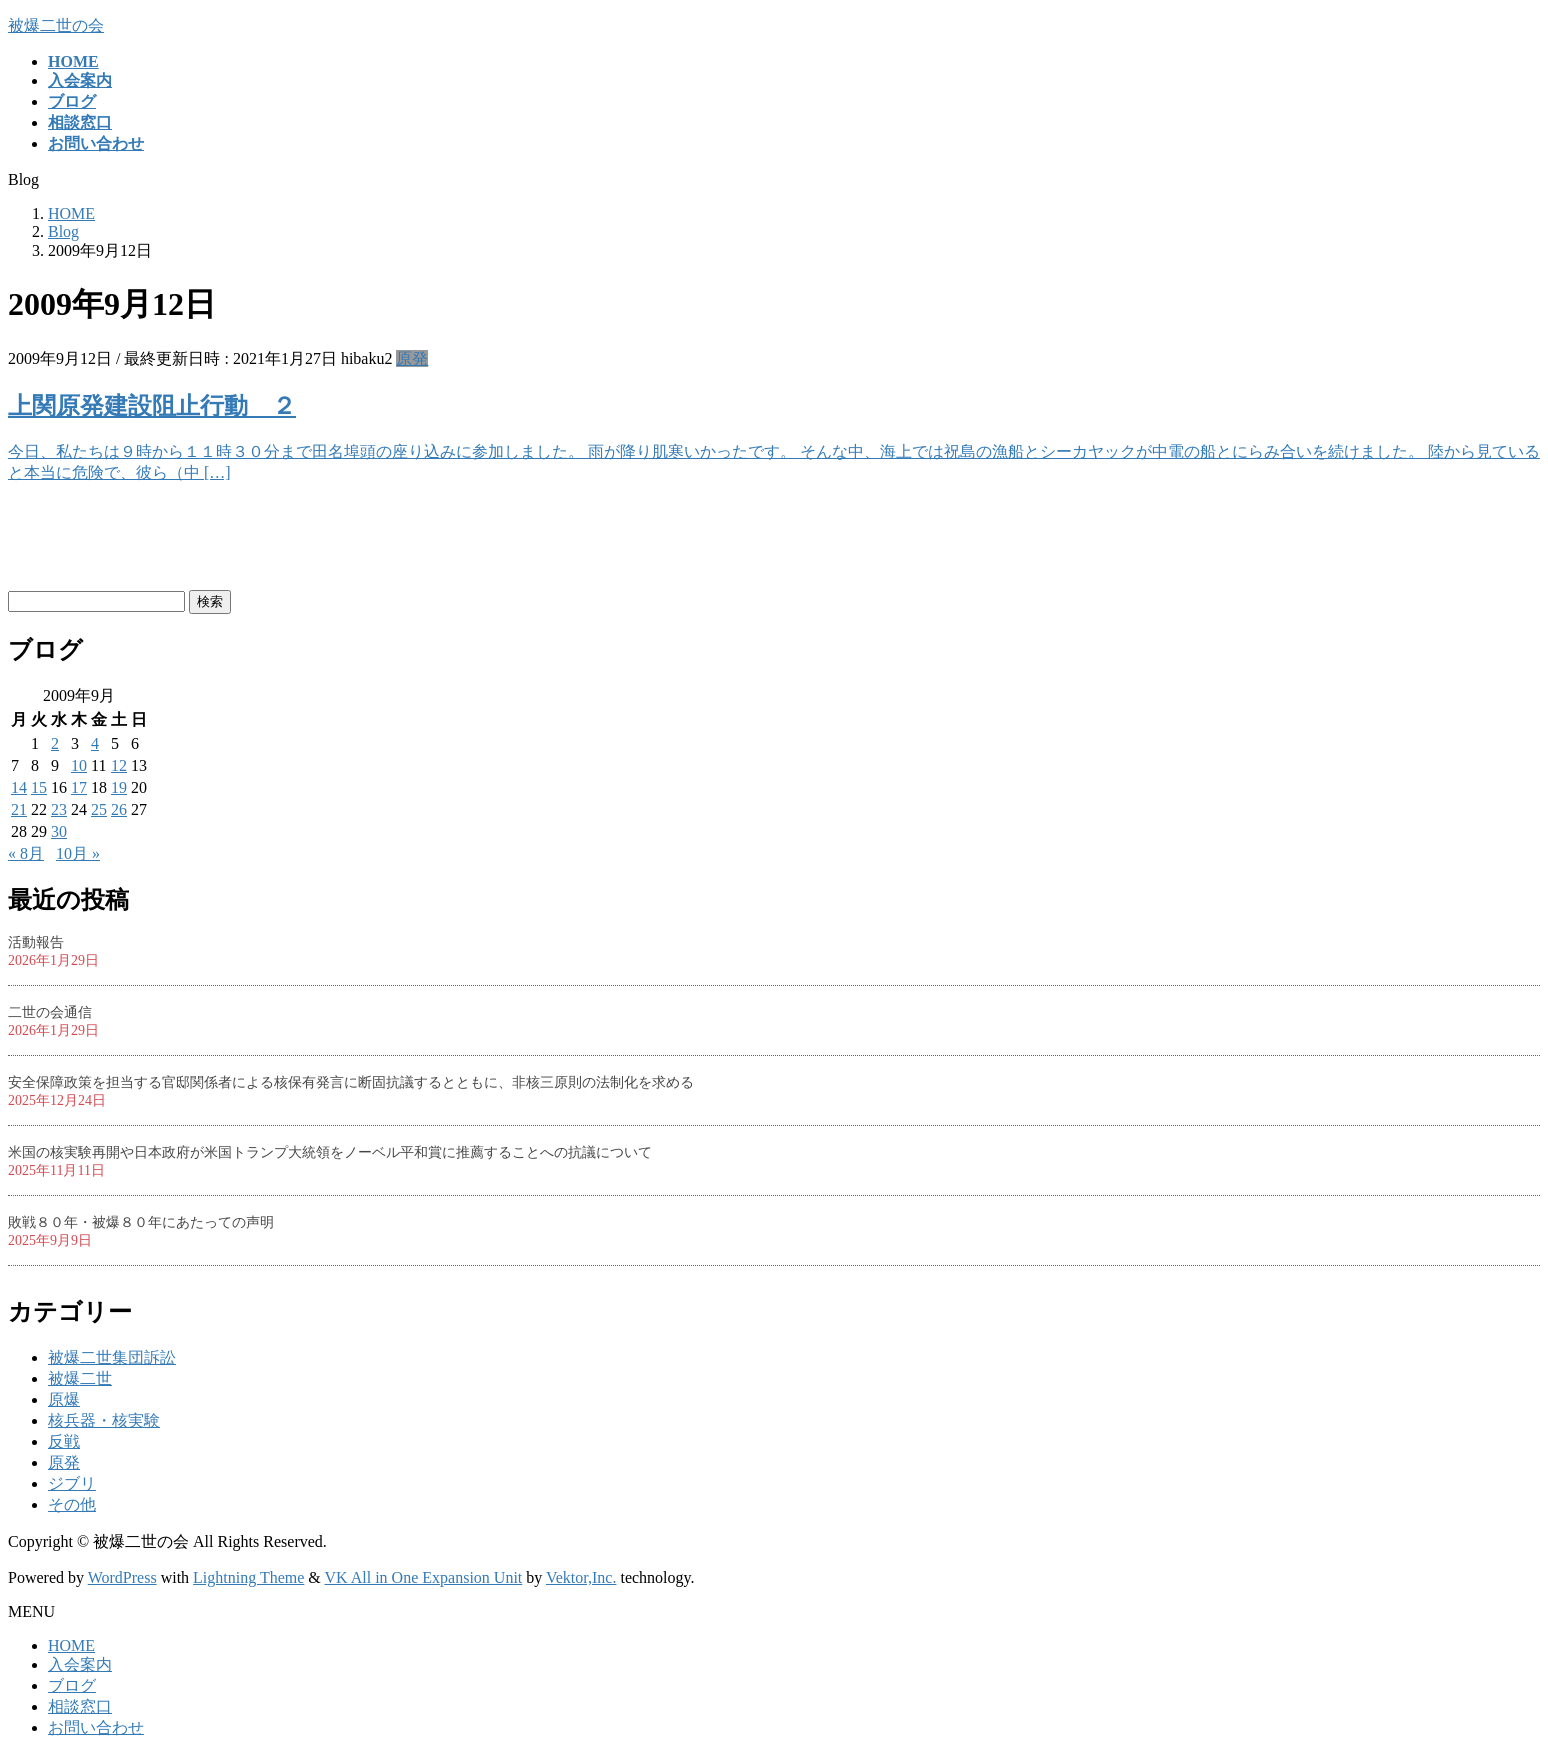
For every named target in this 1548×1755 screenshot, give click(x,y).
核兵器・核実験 (104, 1420)
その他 (72, 1504)
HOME (71, 1645)
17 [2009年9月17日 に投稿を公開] (79, 787)
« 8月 (26, 853)
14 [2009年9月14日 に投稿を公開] (19, 787)
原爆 (64, 1399)
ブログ (72, 1685)
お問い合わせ (96, 1727)
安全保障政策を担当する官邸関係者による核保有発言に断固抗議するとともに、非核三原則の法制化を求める (351, 1082)
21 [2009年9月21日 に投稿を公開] (19, 809)
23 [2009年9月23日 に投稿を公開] (59, 809)
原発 (412, 358)
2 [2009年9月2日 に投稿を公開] (55, 743)
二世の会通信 (50, 1012)
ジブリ (72, 1483)
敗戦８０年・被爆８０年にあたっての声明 (141, 1222)
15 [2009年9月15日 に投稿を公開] (39, 787)
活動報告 (36, 942)
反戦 (64, 1441)
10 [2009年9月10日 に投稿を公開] (79, 765)
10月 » (78, 853)
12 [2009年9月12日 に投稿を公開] (119, 765)
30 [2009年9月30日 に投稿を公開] (59, 831)
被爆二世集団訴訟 (112, 1357)
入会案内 (80, 1664)
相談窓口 (80, 1706)
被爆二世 (80, 1378)
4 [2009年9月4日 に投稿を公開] (95, 743)
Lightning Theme (248, 1577)
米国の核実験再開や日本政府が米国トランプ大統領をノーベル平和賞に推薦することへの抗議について (330, 1152)
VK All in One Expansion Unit (424, 1577)
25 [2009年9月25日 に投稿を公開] (99, 809)
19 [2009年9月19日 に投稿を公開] (119, 787)
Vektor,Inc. (581, 1577)
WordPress (122, 1577)
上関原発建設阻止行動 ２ (152, 406)
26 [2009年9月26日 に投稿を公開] (119, 809)
